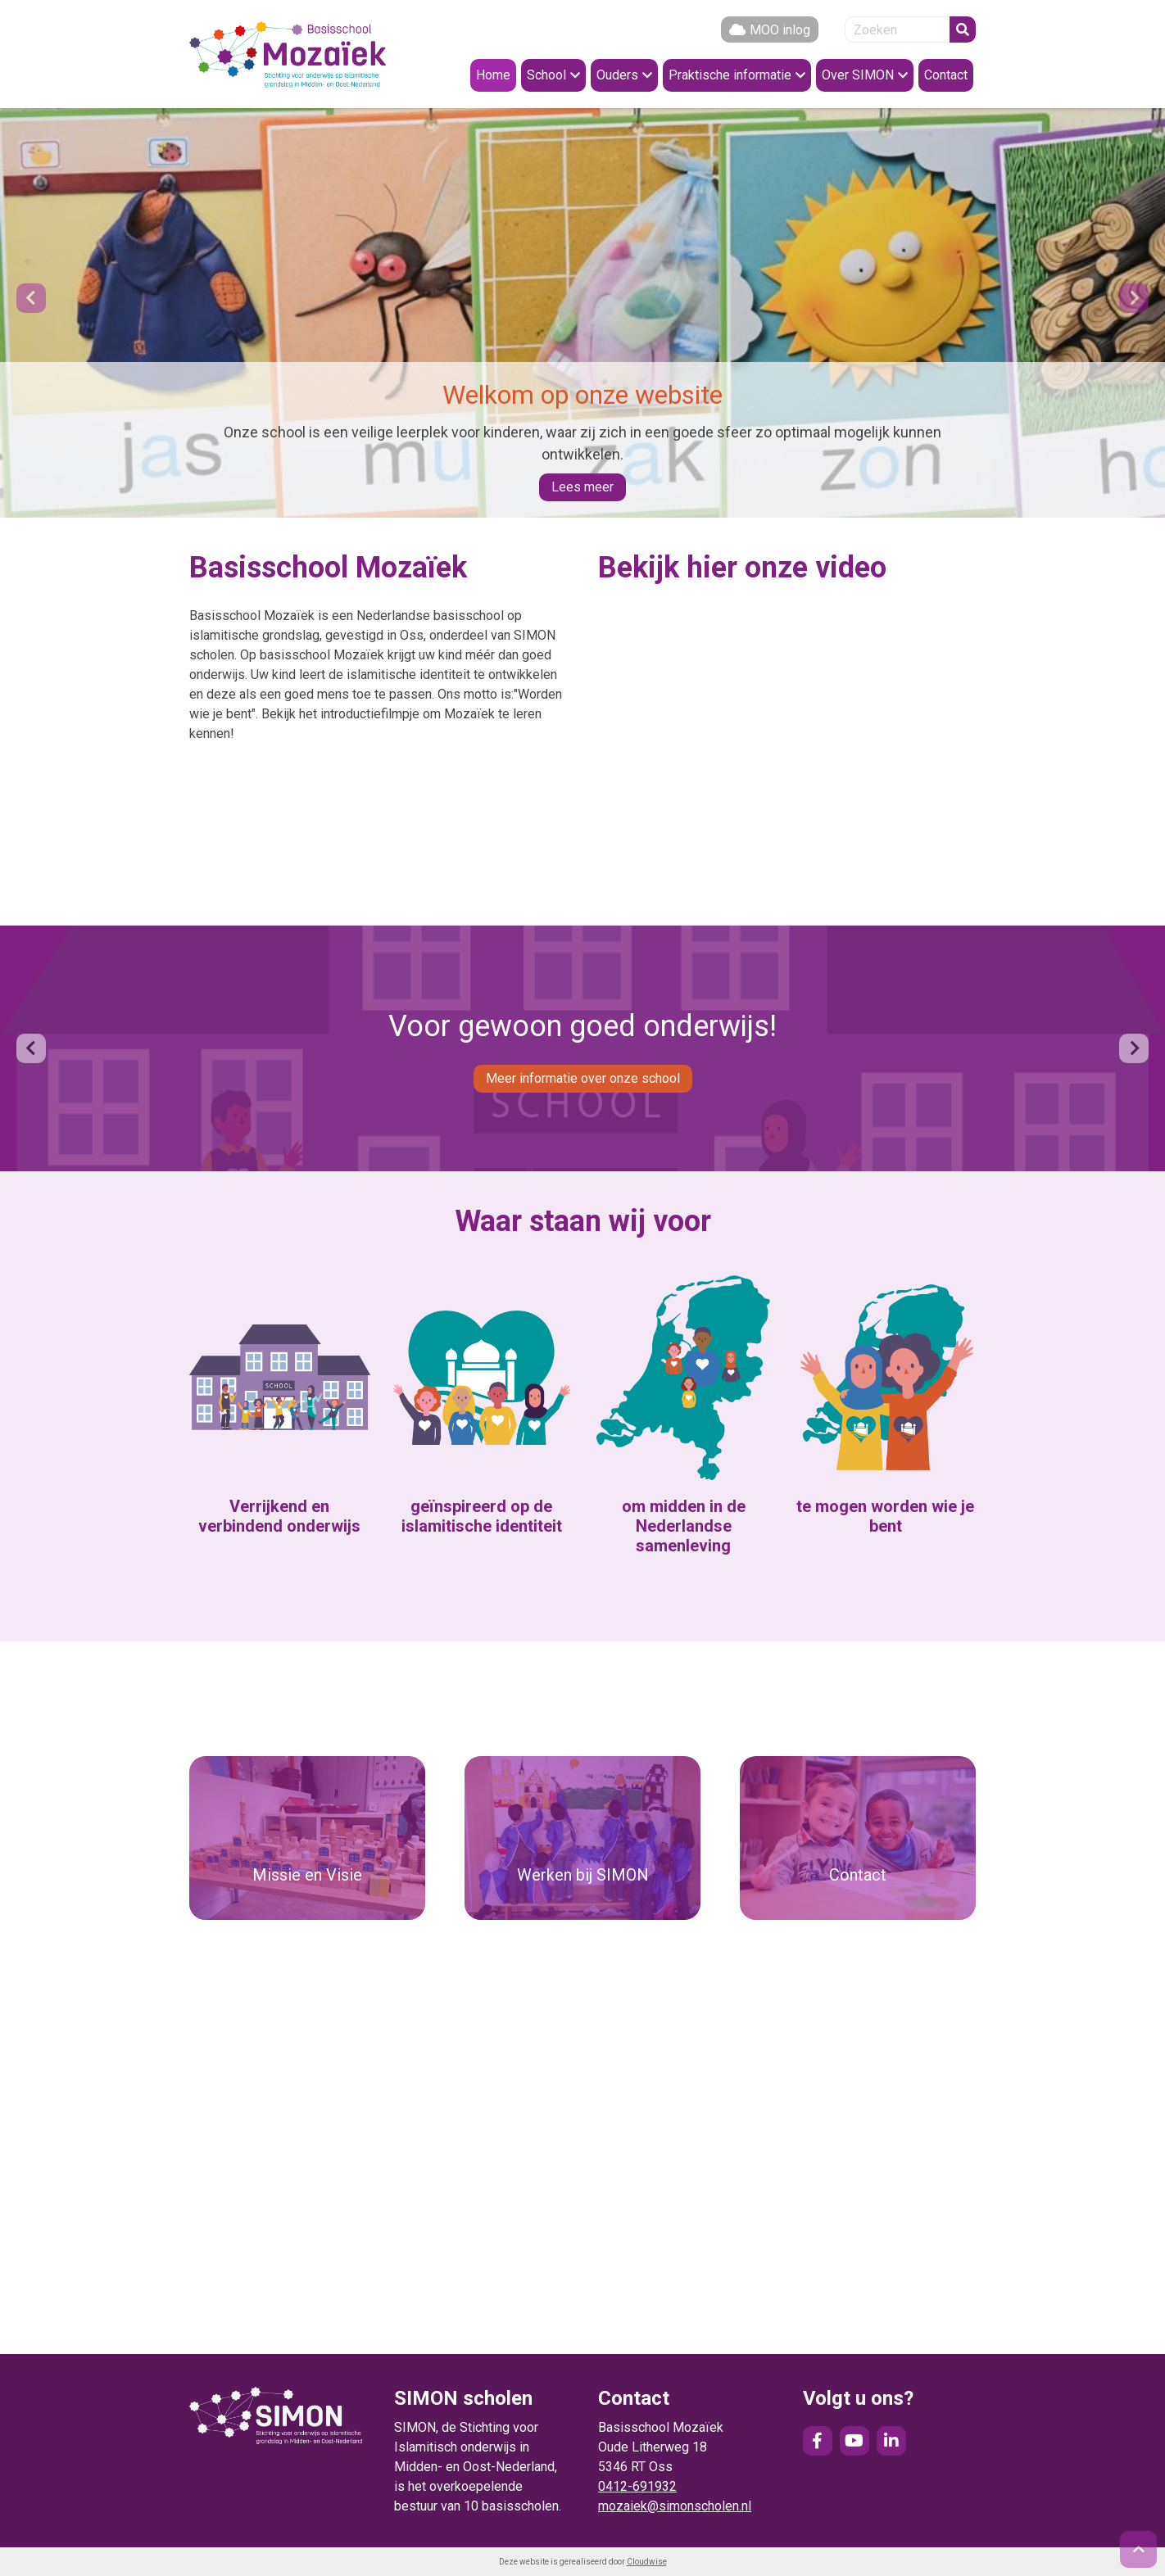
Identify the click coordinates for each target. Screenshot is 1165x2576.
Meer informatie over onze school (583, 1078)
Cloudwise (647, 2561)
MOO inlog (780, 30)
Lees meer (582, 487)
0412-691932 (637, 2486)
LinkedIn (891, 2441)
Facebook (817, 2441)
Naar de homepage (287, 54)
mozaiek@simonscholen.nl (674, 2506)
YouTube (854, 2441)
